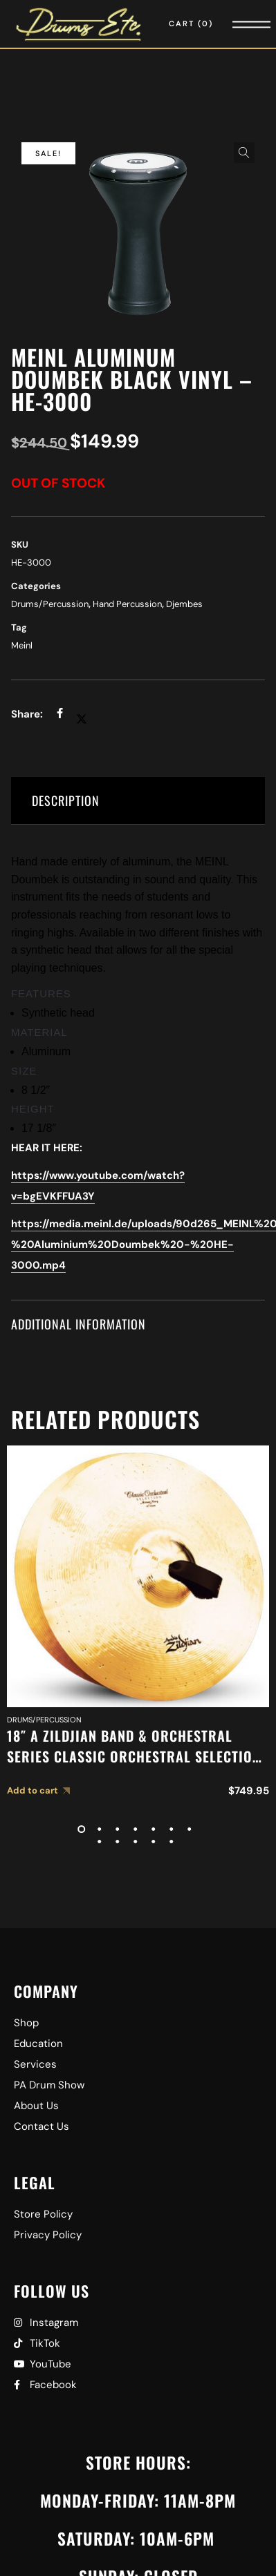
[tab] (138, 801)
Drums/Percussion (50, 604)
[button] (244, 152)
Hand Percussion (127, 604)
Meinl (22, 645)
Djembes (184, 604)
